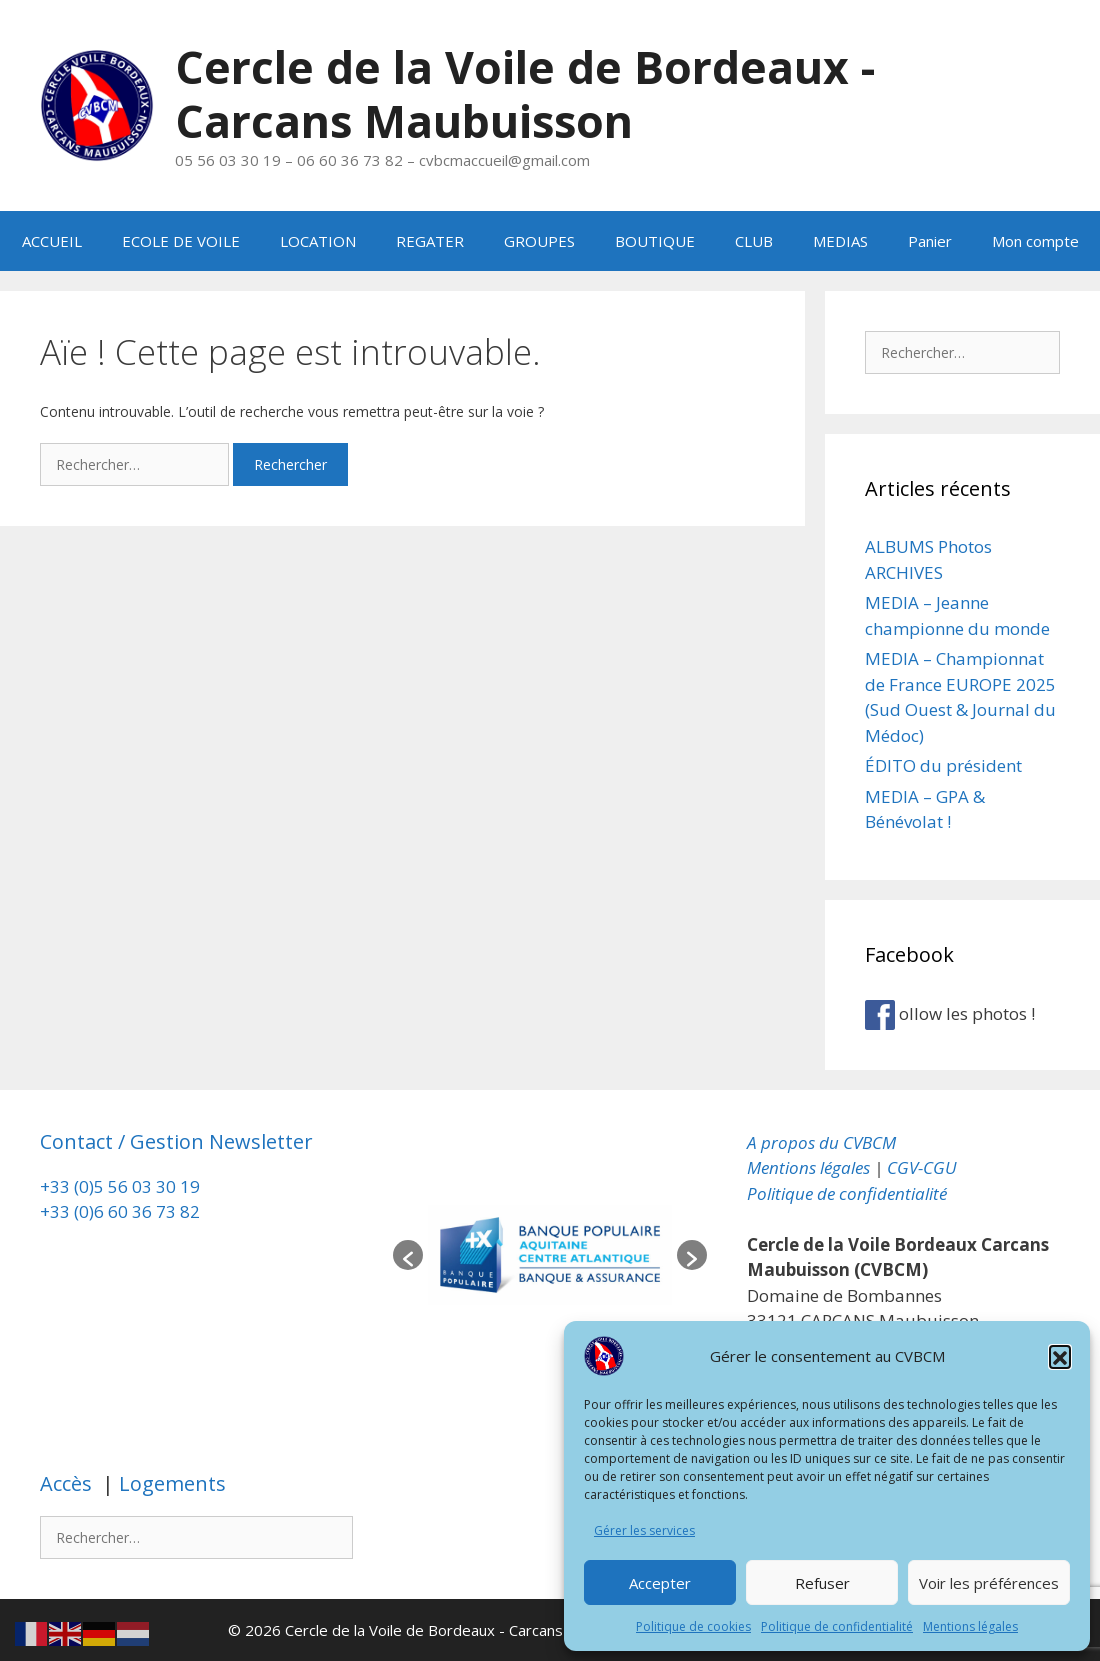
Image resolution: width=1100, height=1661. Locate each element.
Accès (68, 1483)
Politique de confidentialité (837, 1626)
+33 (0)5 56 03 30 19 (120, 1185)
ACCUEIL (52, 241)
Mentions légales (970, 1626)
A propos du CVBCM (821, 1141)
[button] (1060, 1356)
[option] (550, 1254)
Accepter (660, 1583)
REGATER (430, 241)
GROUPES (539, 241)
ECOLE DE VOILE (181, 241)
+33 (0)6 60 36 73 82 (122, 1211)
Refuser (822, 1583)
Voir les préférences (989, 1583)
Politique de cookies (693, 1626)
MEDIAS (840, 241)
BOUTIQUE (655, 241)
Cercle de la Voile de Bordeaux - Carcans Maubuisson (527, 93)
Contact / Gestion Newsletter (176, 1140)
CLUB (754, 241)
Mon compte (1035, 241)
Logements (170, 1483)
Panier (930, 241)
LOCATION (318, 241)
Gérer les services (644, 1530)
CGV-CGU (922, 1167)
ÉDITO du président (943, 765)
